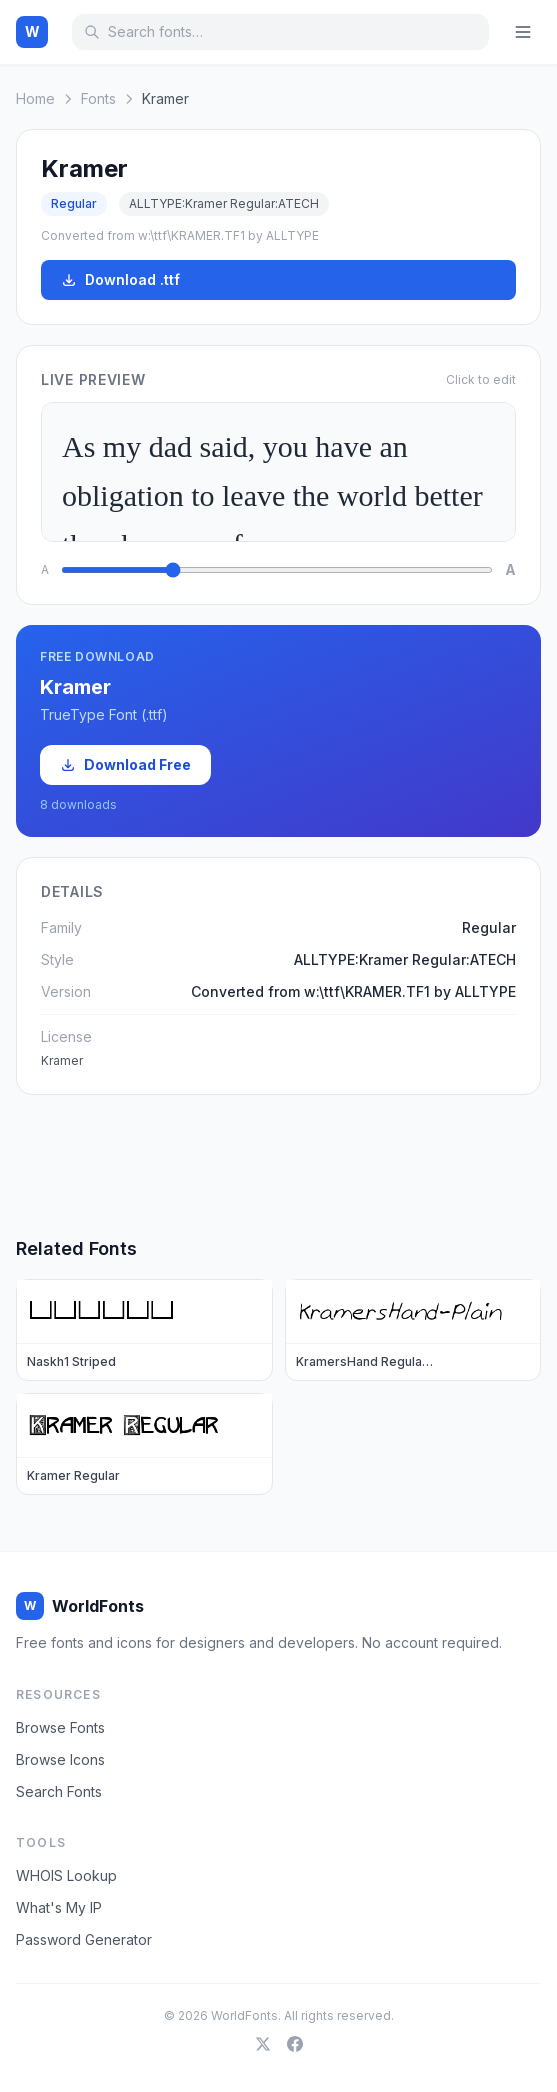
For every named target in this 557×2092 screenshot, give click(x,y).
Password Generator (84, 1939)
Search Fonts (59, 1791)
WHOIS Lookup (66, 1875)
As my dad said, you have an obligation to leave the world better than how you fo (278, 472)
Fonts (98, 98)
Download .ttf (120, 279)
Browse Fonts (60, 1727)
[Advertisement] (279, 1165)
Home (35, 98)
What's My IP (59, 1907)
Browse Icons (60, 1759)
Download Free (125, 764)
